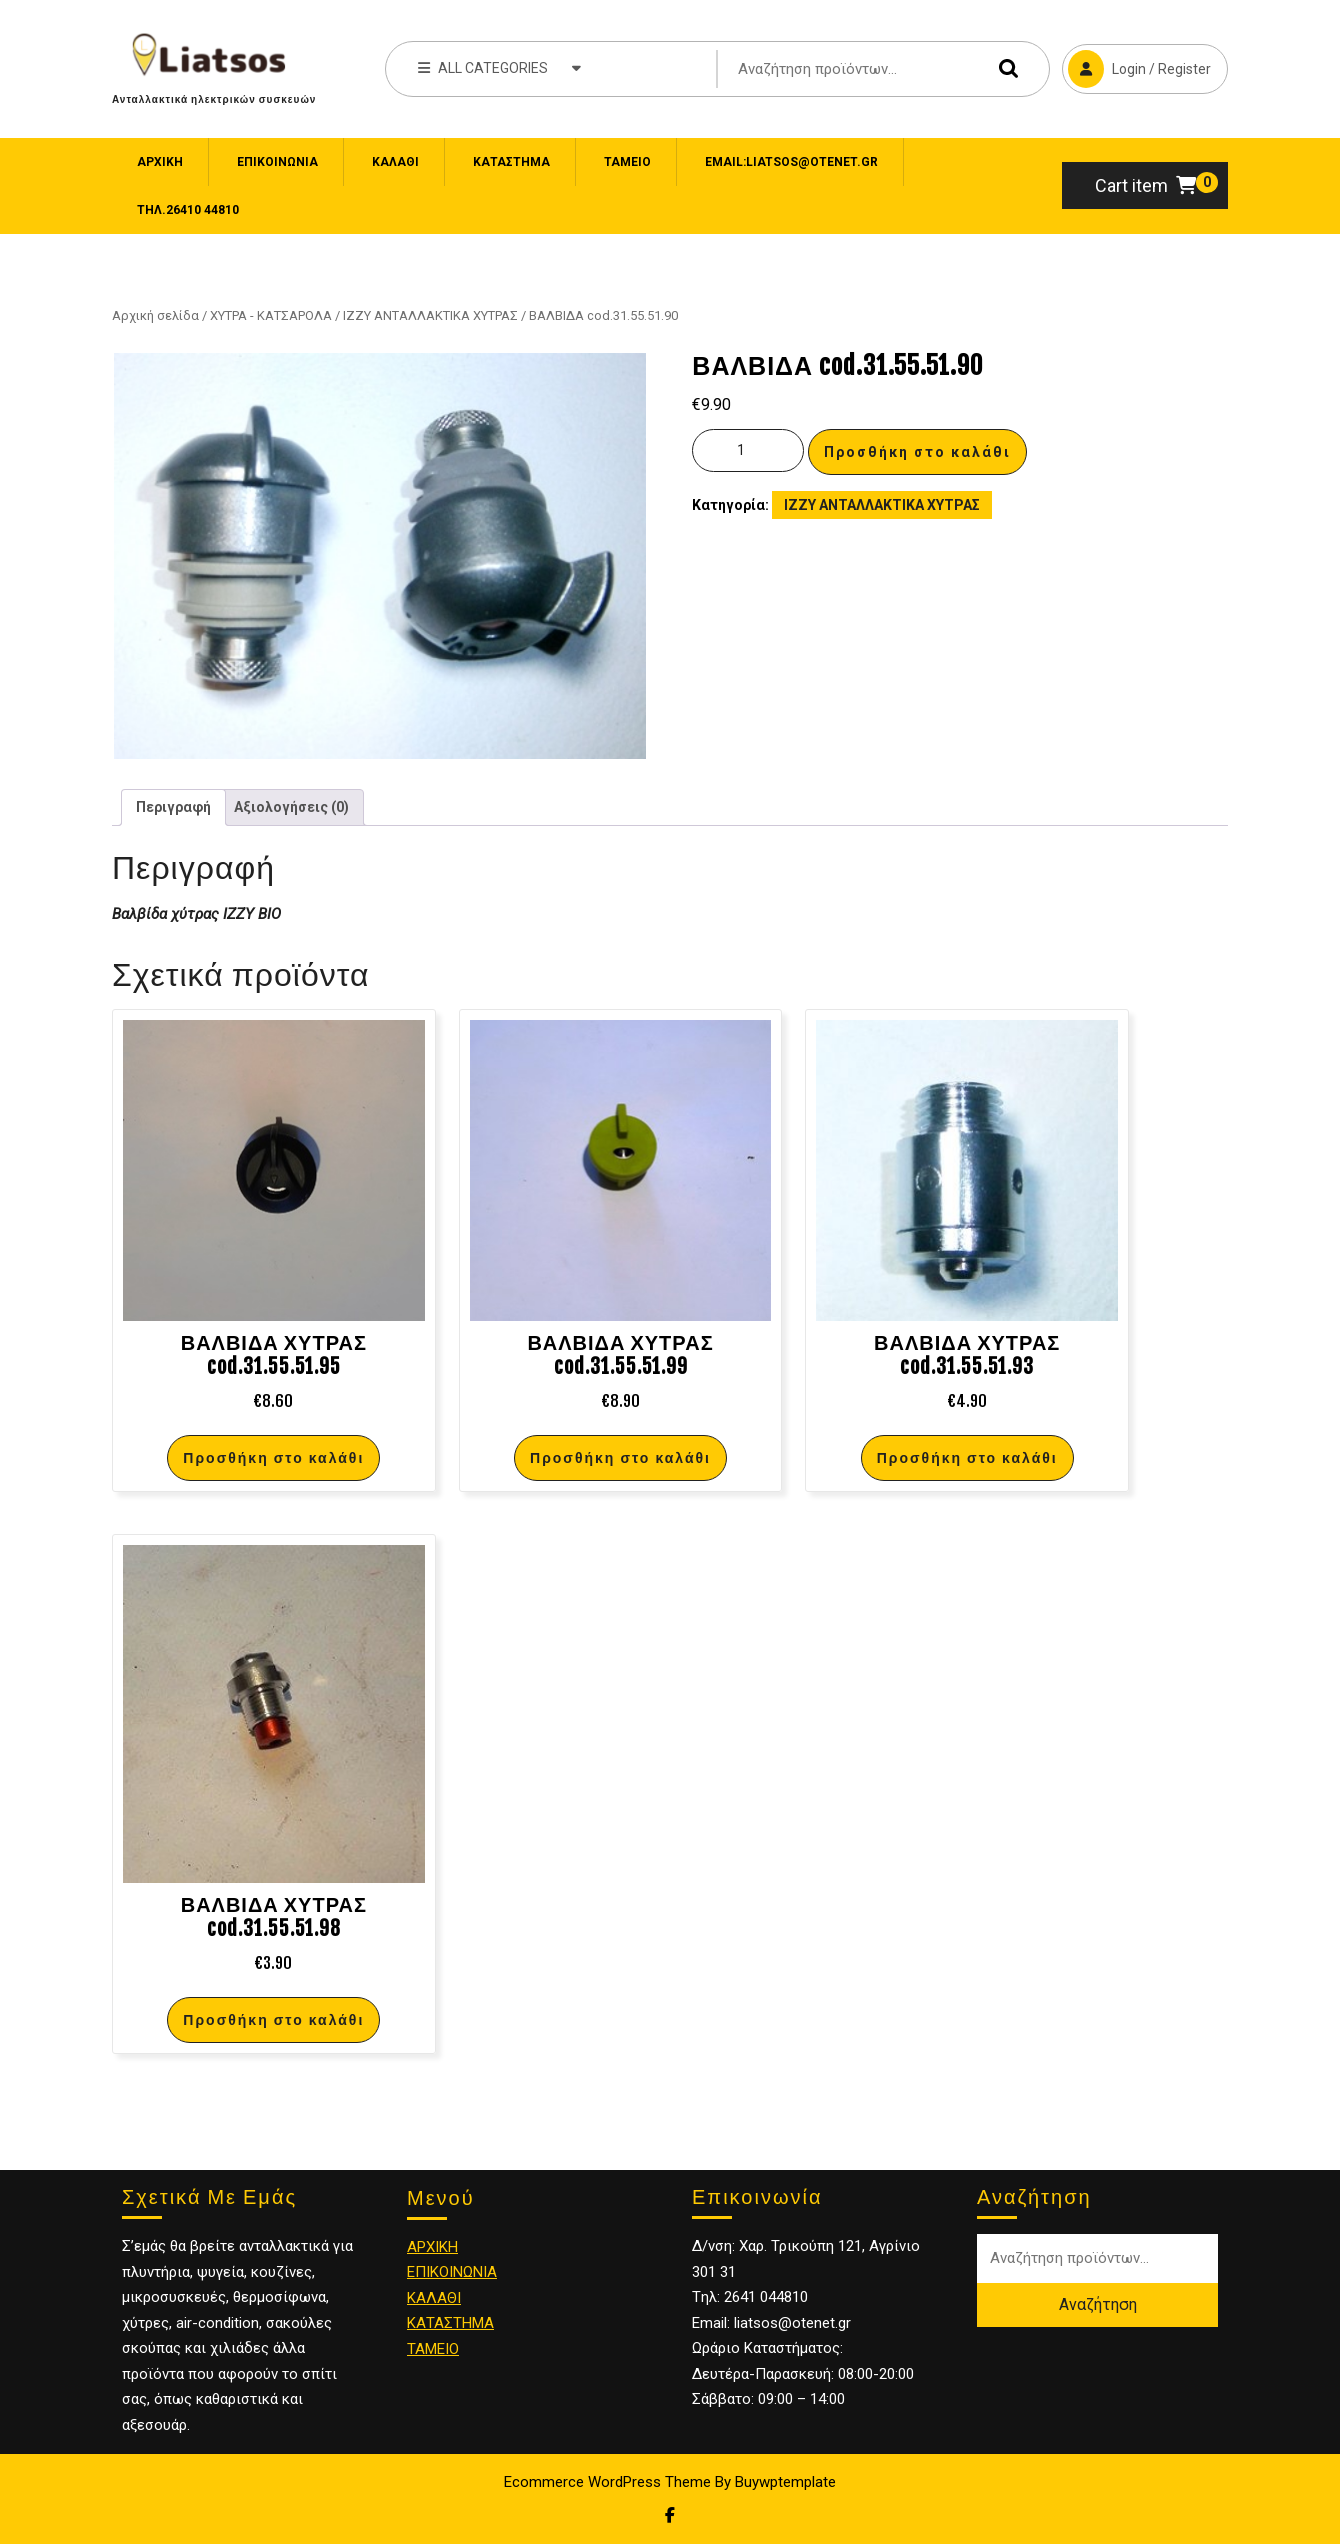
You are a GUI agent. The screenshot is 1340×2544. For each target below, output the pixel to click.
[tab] (173, 807)
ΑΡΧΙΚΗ (432, 2247)
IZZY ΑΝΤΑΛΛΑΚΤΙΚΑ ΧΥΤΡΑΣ (430, 315)
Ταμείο (627, 162)
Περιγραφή (173, 807)
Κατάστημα (511, 162)
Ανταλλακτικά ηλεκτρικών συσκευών (214, 99)
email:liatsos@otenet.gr (791, 162)
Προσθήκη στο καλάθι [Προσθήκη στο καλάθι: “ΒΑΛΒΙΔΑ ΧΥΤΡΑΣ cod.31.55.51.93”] (967, 1457)
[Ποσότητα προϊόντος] (748, 450)
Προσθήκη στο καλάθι (917, 452)
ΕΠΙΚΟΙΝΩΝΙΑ (277, 162)
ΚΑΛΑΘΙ (434, 2298)
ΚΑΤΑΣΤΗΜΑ (450, 2323)
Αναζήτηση (1004, 68)
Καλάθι (395, 162)
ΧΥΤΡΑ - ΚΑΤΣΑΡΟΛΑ (271, 315)
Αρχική (160, 162)
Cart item (1145, 185)
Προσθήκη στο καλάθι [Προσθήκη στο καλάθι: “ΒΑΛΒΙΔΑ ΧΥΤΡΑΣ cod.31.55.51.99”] (620, 1457)
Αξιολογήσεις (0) (291, 807)
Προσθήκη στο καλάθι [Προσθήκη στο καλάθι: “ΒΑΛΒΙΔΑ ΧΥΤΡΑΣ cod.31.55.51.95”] (273, 1457)
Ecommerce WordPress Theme (607, 2482)
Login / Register (1136, 66)
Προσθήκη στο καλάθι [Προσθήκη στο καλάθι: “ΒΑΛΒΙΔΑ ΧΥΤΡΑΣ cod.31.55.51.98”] (273, 2019)
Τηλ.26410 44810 (188, 210)
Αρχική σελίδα (155, 315)
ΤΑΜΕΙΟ (433, 2349)
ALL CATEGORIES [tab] (499, 67)
